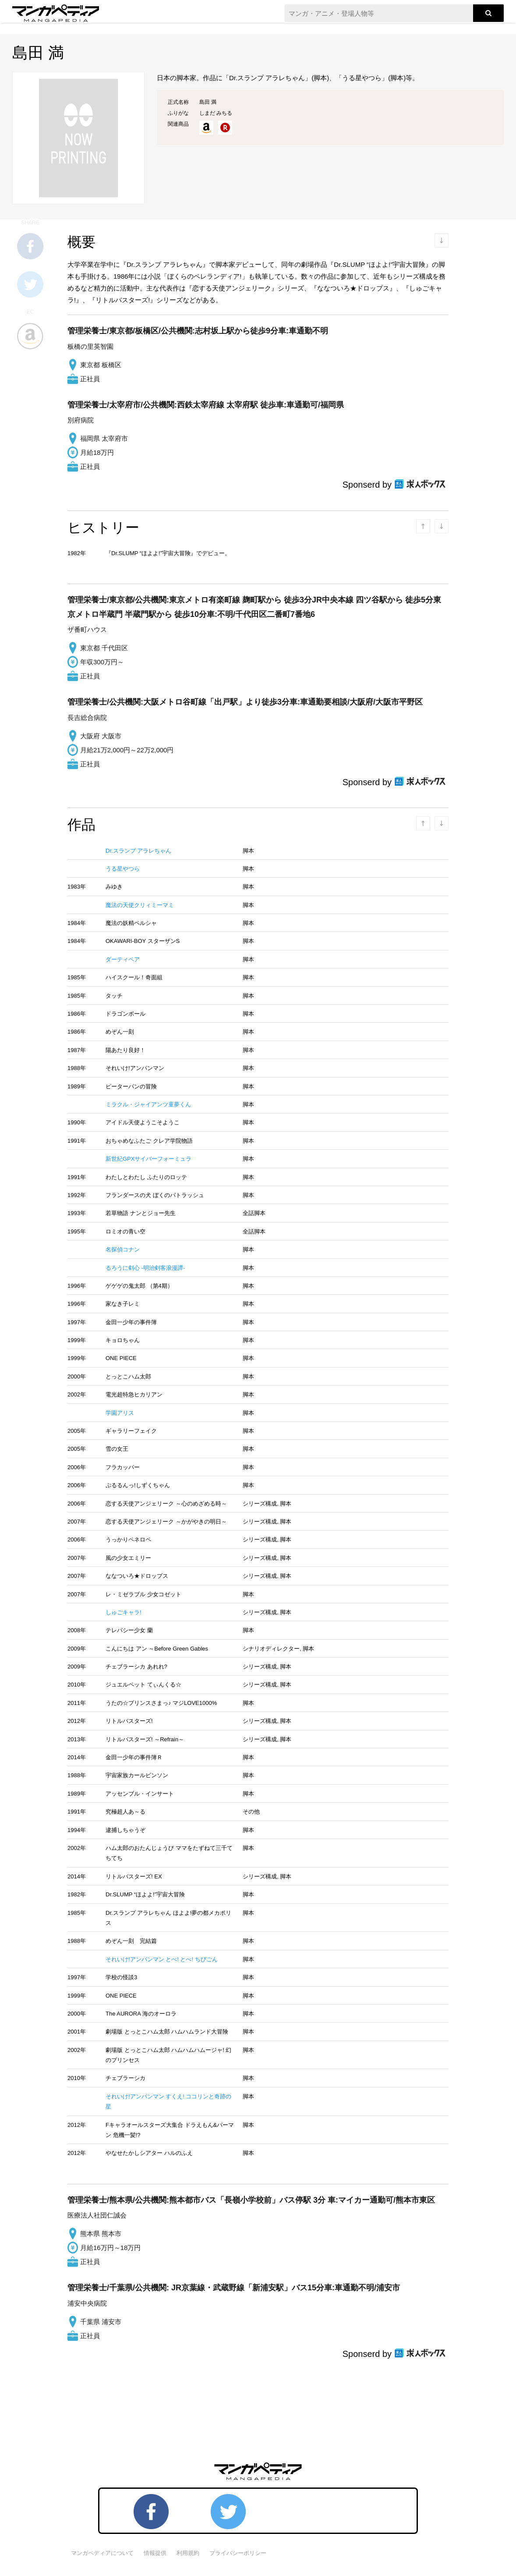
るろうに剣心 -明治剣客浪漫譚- (145, 1268)
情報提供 (155, 2553)
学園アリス (120, 1413)
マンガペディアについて (102, 2553)
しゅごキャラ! (123, 1612)
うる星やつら (123, 868)
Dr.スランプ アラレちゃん (138, 850)
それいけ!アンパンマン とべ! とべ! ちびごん (162, 1959)
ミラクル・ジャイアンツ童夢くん (148, 1104)
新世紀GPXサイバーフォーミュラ (148, 1158)
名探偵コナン (123, 1249)
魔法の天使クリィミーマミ (140, 905)
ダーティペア (123, 959)
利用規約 (188, 2553)
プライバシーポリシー (237, 2553)
